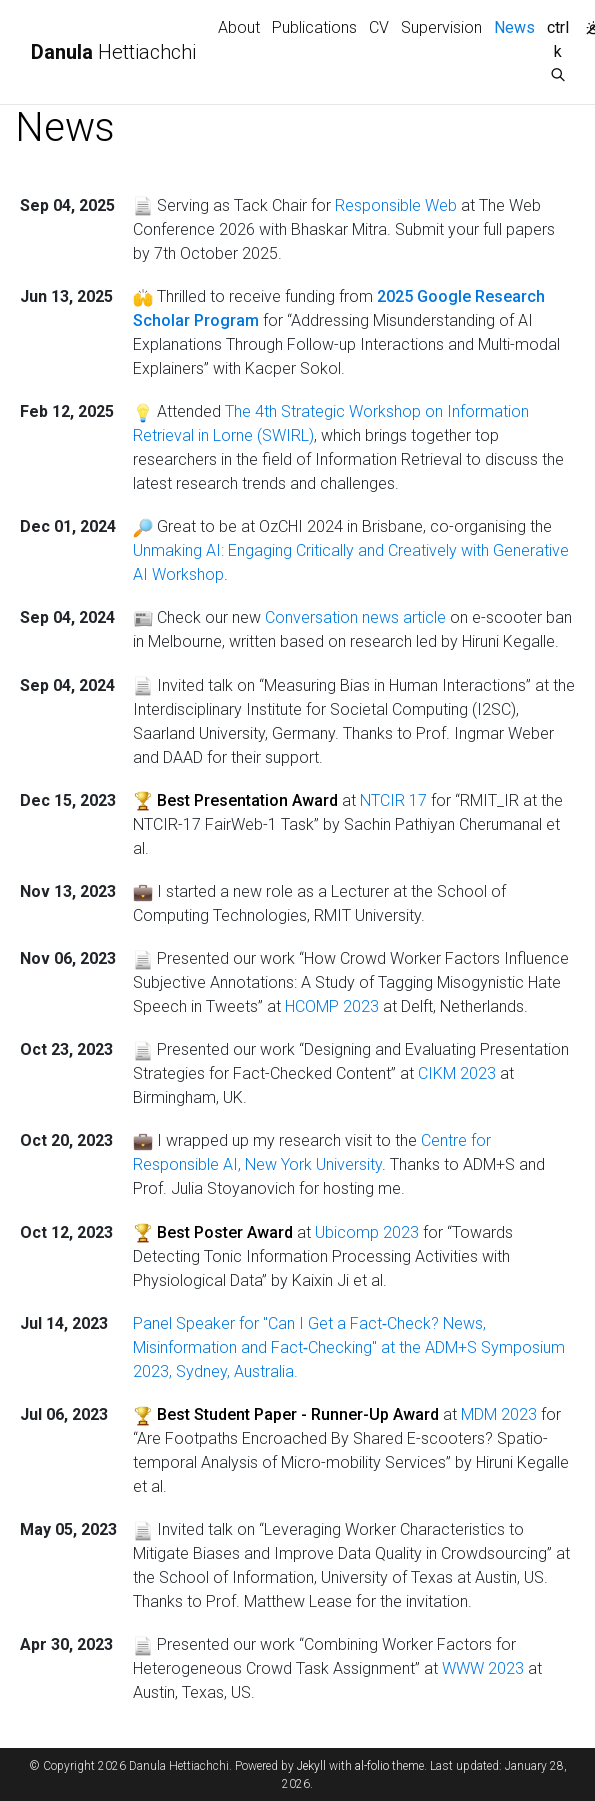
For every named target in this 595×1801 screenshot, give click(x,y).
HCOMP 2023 (332, 1006)
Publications (314, 27)
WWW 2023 (483, 1668)
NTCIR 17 (393, 800)
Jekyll (311, 1766)
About (239, 27)
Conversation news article (355, 617)
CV (379, 27)
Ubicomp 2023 (367, 1232)
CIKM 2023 (457, 1073)
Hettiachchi (113, 52)
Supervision (441, 27)
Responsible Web (396, 205)
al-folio (372, 1766)
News (517, 26)
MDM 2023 (499, 1414)
